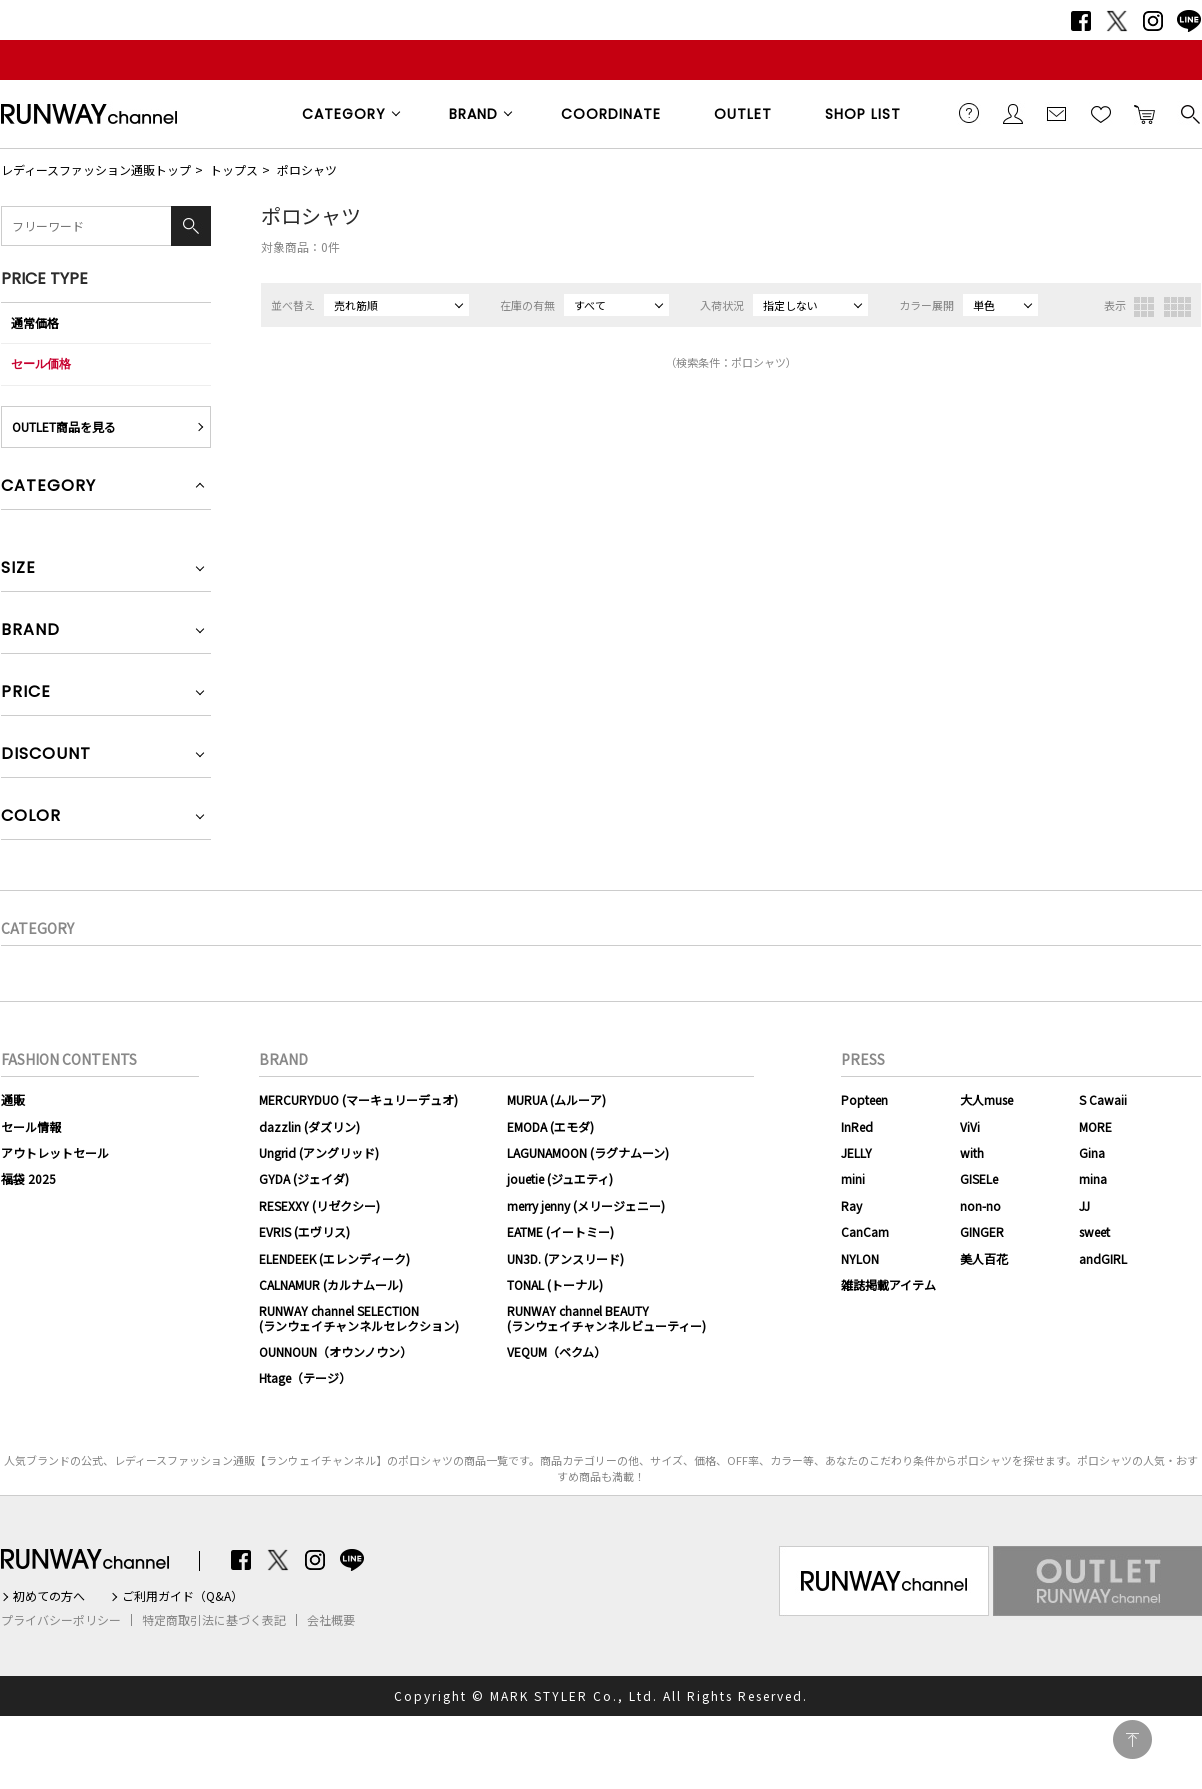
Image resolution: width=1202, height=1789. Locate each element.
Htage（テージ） (305, 1377)
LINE (1189, 21)
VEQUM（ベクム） (556, 1351)
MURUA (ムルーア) (556, 1099)
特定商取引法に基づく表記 (214, 1620)
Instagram (1153, 21)
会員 (1013, 113)
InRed (857, 1126)
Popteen (864, 1099)
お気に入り (1101, 113)
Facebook (1081, 21)
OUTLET (743, 114)
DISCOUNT (46, 755)
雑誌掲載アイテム (888, 1284)
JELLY (856, 1152)
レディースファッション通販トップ (96, 169)
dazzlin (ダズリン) (309, 1126)
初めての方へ (49, 1596)
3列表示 (1144, 307)
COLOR (31, 817)
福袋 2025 (28, 1178)
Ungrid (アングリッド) (319, 1152)
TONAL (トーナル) (555, 1284)
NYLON (860, 1258)
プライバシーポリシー (61, 1620)
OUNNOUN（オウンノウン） (335, 1351)
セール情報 (31, 1126)
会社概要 (331, 1620)
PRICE (26, 693)
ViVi (970, 1126)
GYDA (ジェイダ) (304, 1178)
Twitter (1117, 21)
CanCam (865, 1231)
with (972, 1152)
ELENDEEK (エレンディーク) (334, 1258)
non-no (980, 1205)
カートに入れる (1145, 113)
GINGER (982, 1231)
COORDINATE (611, 114)
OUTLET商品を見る (64, 426)
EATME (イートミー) (560, 1231)
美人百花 (984, 1258)
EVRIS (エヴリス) (304, 1231)
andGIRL (1103, 1258)
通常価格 (35, 322)
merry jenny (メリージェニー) (586, 1205)
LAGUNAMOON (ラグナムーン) (588, 1152)
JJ (1084, 1205)
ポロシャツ (307, 169)
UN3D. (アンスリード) (565, 1258)
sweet (1094, 1231)
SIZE (18, 569)
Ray (851, 1205)
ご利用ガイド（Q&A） (182, 1596)
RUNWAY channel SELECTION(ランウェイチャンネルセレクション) (359, 1317)
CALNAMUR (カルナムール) (331, 1284)
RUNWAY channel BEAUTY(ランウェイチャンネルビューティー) (606, 1317)
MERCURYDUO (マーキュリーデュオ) (358, 1099)
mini (853, 1178)
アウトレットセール (55, 1152)
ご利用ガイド (969, 113)
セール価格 (41, 363)
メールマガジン (1057, 113)
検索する (1189, 113)
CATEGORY (344, 114)
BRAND (473, 114)
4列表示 (1177, 307)
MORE (1095, 1126)
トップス (234, 169)
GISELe (979, 1178)
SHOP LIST (863, 114)
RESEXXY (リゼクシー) (319, 1205)
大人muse (986, 1099)
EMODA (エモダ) (550, 1126)
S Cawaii (1103, 1099)
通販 (13, 1099)
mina (1093, 1178)
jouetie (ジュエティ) (560, 1178)
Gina (1092, 1152)
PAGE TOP (1132, 1739)
